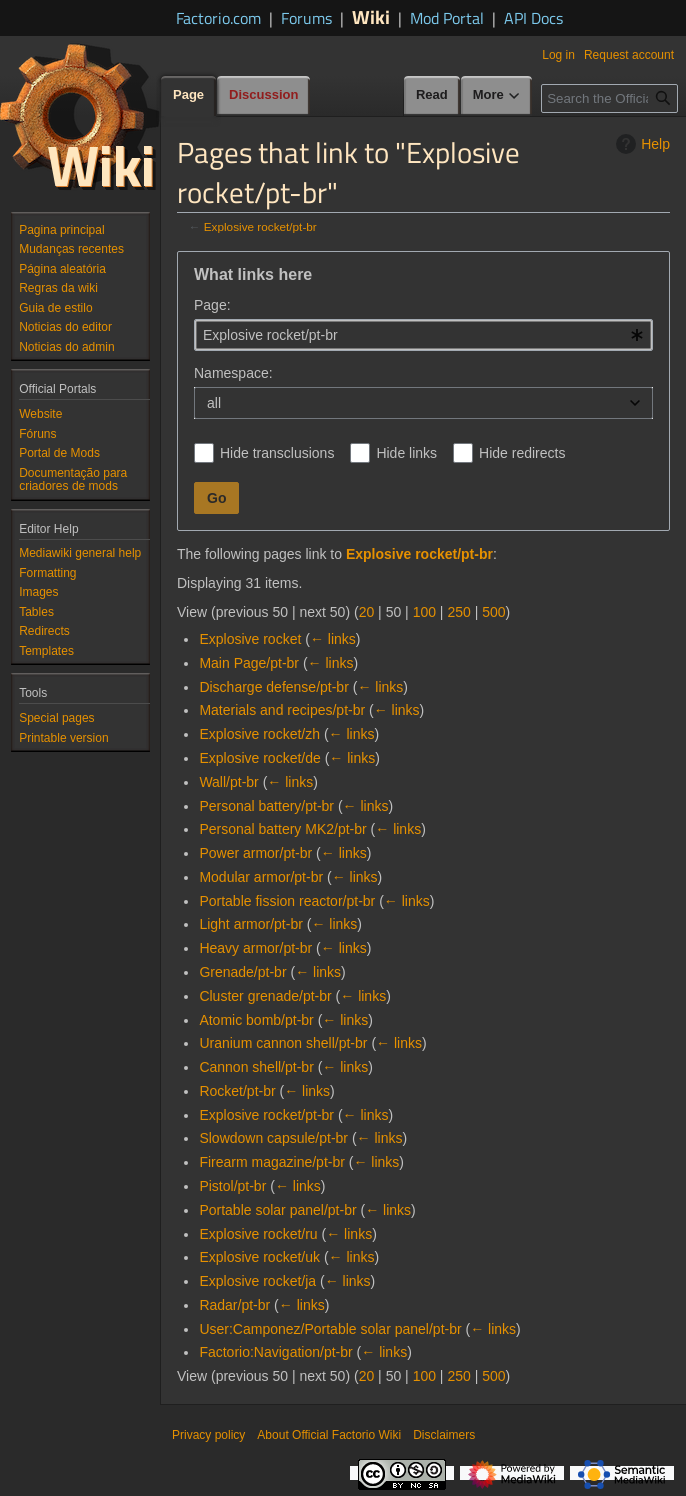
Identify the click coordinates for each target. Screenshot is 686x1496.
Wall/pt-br (228, 782)
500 (493, 612)
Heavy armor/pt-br (255, 948)
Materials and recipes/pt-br (282, 710)
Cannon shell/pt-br (256, 1067)
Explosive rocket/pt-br (260, 226)
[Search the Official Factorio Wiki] (609, 98)
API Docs (533, 18)
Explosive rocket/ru (258, 1234)
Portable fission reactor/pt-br (287, 901)
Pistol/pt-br (232, 1186)
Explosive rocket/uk (259, 1257)
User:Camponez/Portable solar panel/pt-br (330, 1329)
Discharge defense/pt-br (273, 687)
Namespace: (233, 373)
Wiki (371, 16)
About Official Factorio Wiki (329, 1435)
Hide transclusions (277, 453)
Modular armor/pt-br (261, 877)
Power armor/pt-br (255, 853)
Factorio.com (218, 18)
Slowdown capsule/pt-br (273, 1138)
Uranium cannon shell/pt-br (283, 1043)
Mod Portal (447, 18)
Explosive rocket (250, 639)
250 (458, 612)
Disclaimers (444, 1435)
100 (424, 612)
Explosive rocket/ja (257, 1281)
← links (333, 639)
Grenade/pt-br (242, 972)
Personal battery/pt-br (266, 806)
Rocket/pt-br (237, 1091)
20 (367, 612)
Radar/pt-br (234, 1305)
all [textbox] (214, 403)
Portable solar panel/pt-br (277, 1210)
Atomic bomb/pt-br (256, 1020)
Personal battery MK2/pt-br (282, 829)
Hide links (406, 453)
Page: (212, 305)
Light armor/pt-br (250, 924)
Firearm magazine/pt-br (272, 1162)
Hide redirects (522, 453)
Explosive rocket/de (259, 758)
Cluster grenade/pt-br (265, 996)
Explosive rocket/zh (259, 734)
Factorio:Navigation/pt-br (275, 1352)
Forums (306, 18)
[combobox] (423, 335)
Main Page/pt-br (249, 663)
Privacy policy (208, 1435)
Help (640, 144)
